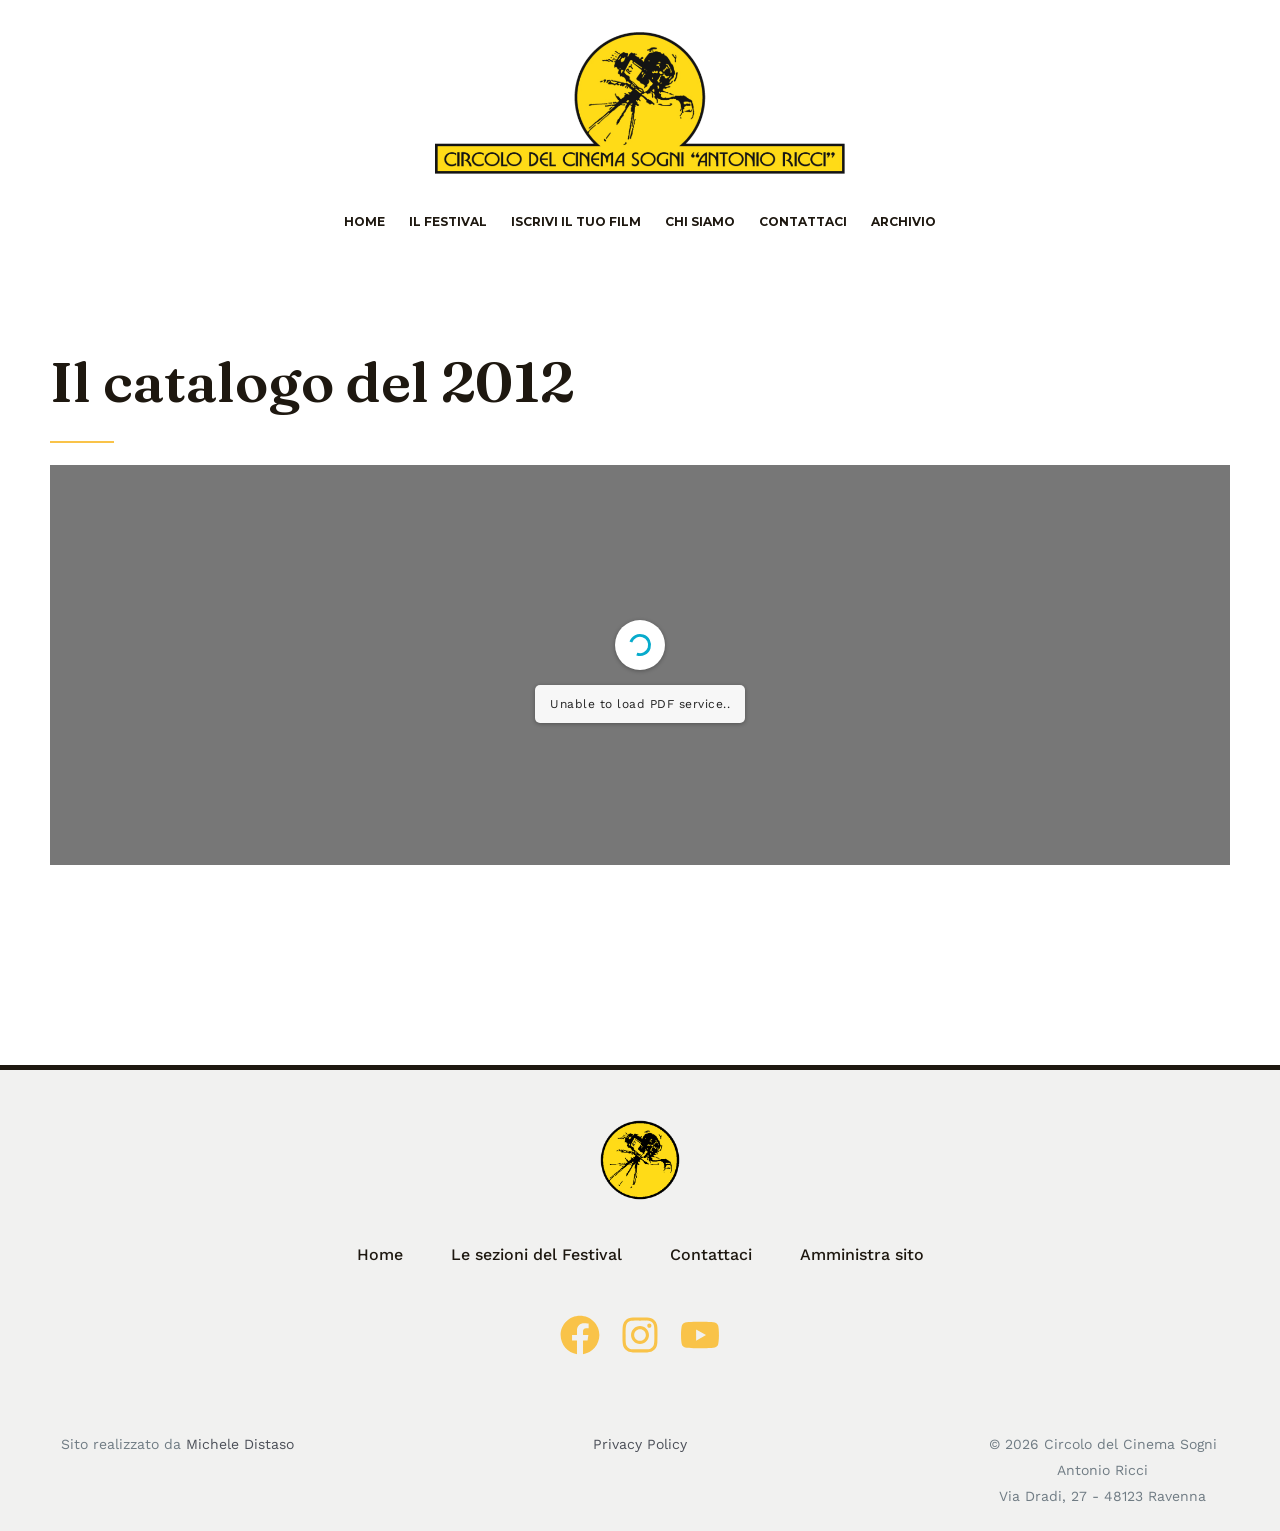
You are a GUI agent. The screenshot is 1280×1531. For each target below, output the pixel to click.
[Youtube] (700, 1335)
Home (364, 221)
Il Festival (448, 221)
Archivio (903, 221)
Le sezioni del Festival (536, 1254)
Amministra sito (862, 1254)
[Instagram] (640, 1335)
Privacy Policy (640, 1444)
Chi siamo (700, 221)
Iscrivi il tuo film (576, 221)
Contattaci (803, 221)
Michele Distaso (240, 1444)
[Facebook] (580, 1335)
